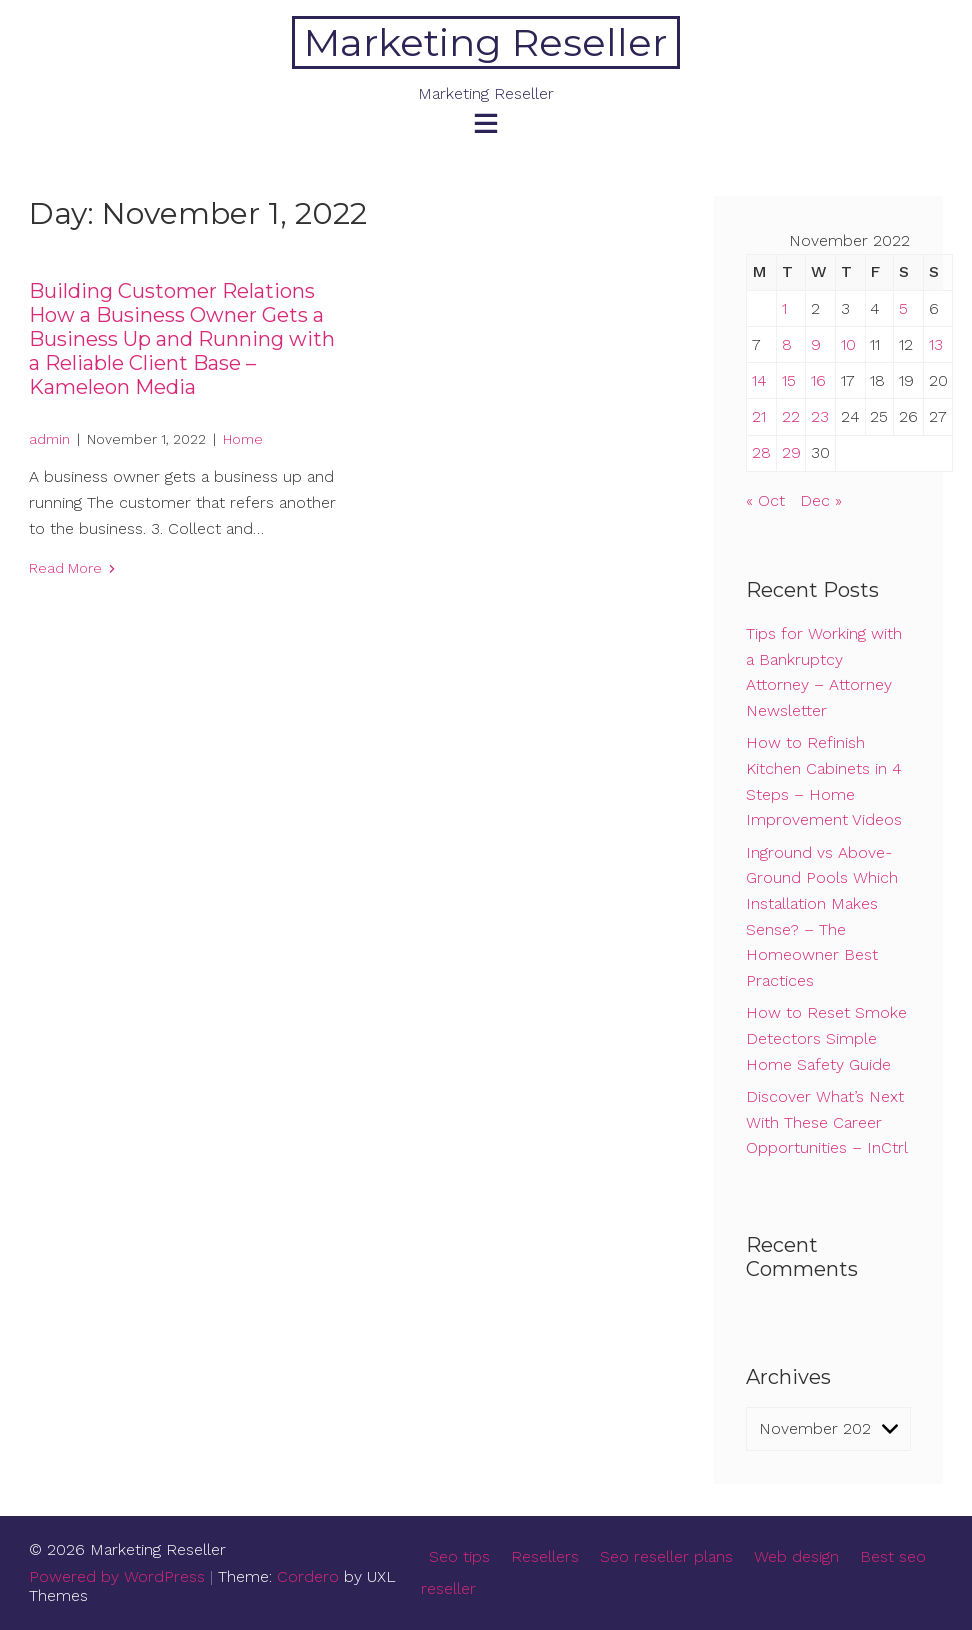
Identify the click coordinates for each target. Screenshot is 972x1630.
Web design (796, 1556)
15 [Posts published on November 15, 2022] (789, 380)
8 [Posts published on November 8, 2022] (787, 344)
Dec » (821, 500)
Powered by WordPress (117, 1576)
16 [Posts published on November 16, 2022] (818, 380)
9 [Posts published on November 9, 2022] (816, 344)
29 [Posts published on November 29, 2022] (791, 452)
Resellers (545, 1556)
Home (243, 439)
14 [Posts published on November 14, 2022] (759, 380)
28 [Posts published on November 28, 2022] (761, 452)
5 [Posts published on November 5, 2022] (903, 308)
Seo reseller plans (666, 1556)
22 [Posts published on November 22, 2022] (791, 416)
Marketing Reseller (485, 42)
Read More (65, 568)
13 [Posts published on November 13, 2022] (936, 344)
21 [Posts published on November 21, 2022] (759, 416)
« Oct (765, 500)
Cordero (308, 1576)
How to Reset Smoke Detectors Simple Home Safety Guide (826, 1038)
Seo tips (459, 1556)
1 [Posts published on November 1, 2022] (784, 308)
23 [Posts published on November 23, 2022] (820, 416)
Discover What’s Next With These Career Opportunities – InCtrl (827, 1122)
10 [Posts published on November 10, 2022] (848, 344)
